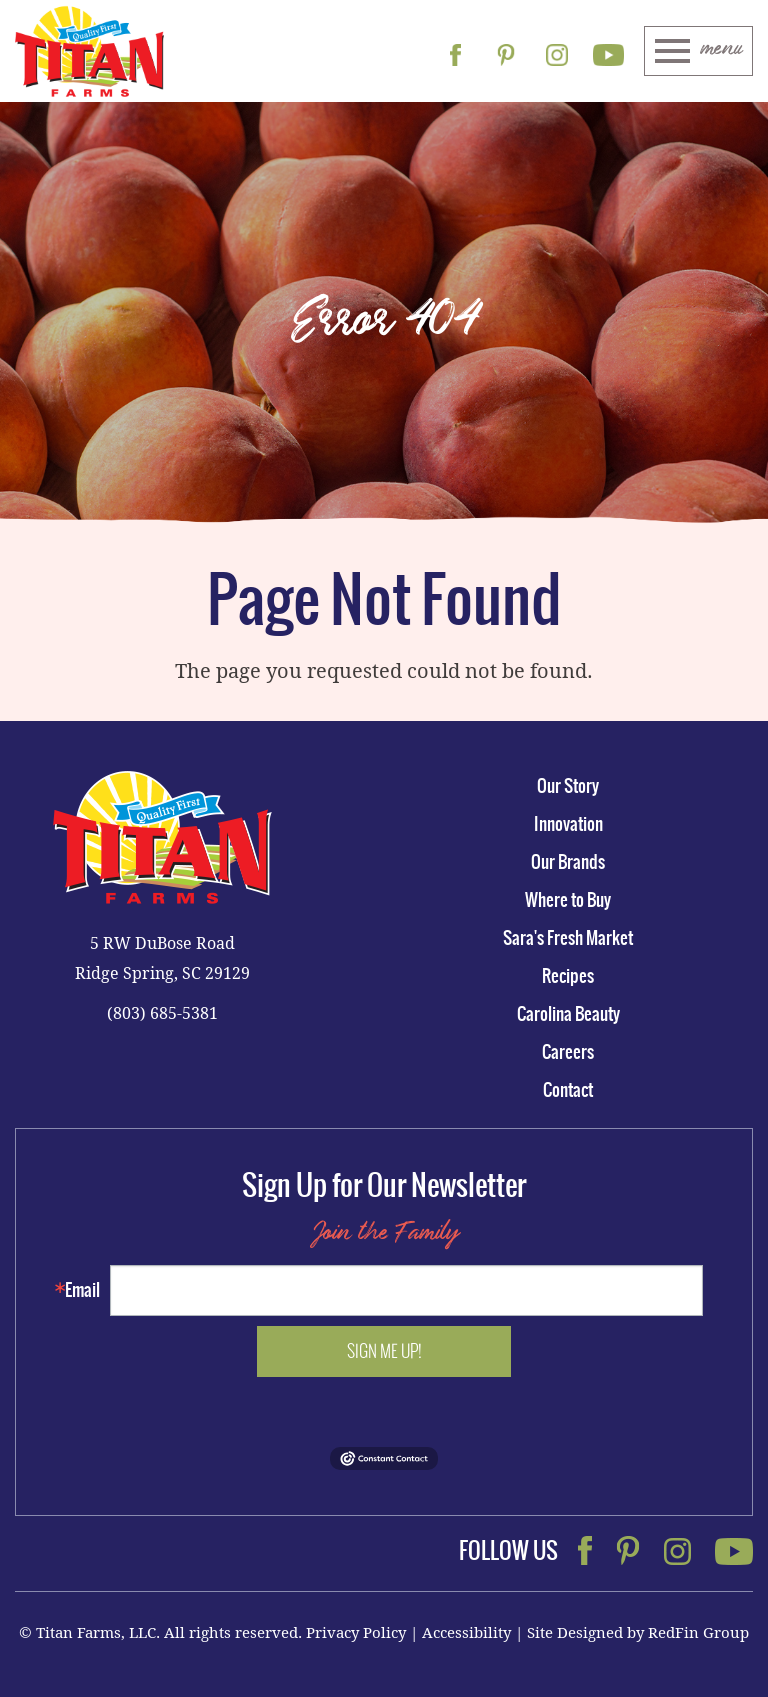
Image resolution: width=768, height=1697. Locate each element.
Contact (568, 1090)
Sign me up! (384, 1351)
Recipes (568, 976)
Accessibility (466, 1632)
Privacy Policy (356, 1632)
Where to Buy (568, 900)
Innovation (568, 824)
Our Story (568, 786)
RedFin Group (698, 1632)
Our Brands (568, 862)
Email (82, 1290)
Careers (568, 1052)
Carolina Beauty (568, 1014)
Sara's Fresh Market (568, 938)
